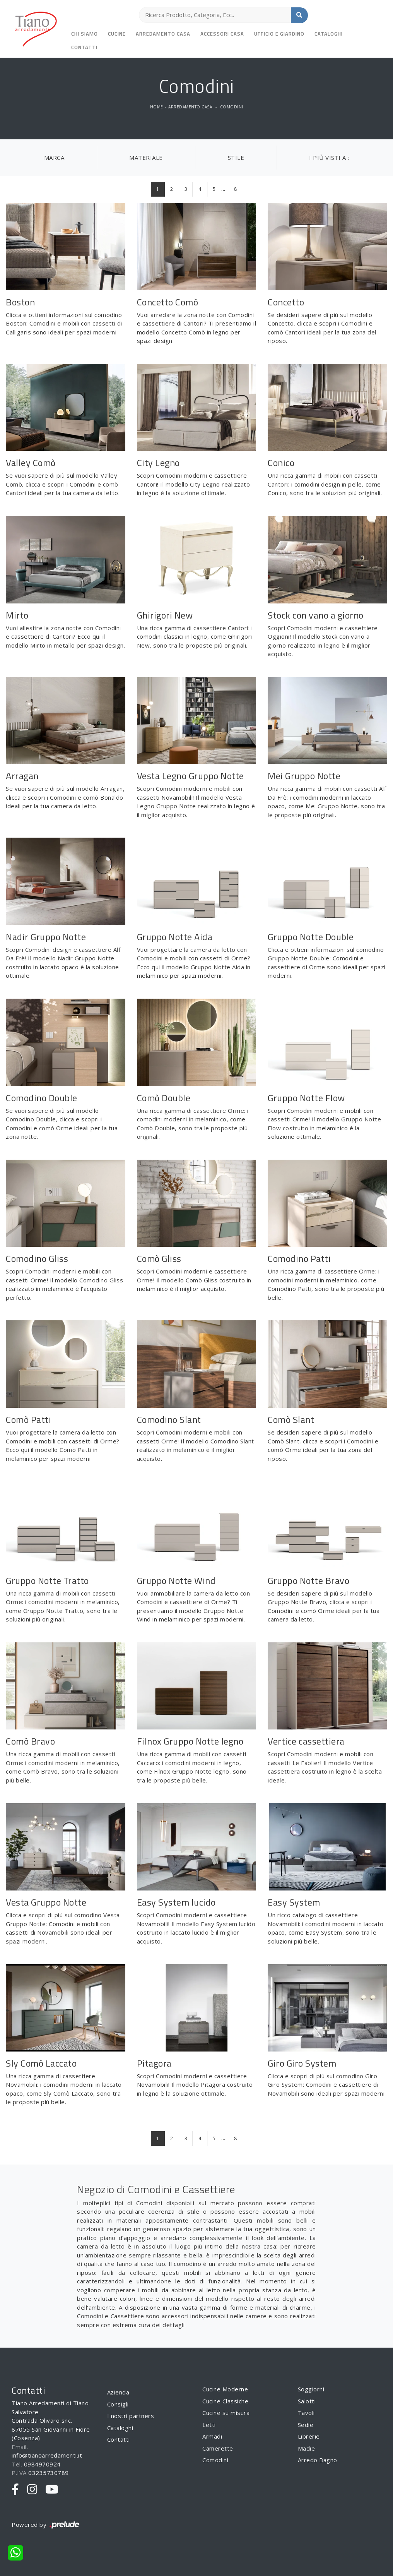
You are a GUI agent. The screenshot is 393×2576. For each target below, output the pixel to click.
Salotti (307, 2401)
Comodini (231, 107)
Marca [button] (54, 157)
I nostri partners (130, 2416)
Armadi (212, 2436)
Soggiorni (311, 2389)
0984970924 (42, 2464)
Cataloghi (328, 34)
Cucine (117, 34)
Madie (306, 2448)
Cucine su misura (225, 2413)
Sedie (306, 2425)
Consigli (118, 2404)
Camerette (217, 2448)
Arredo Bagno (317, 2460)
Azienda (118, 2392)
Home (156, 107)
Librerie (309, 2436)
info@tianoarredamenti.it (47, 2455)
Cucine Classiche (225, 2401)
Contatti (84, 47)
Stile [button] (236, 157)
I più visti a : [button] (329, 157)
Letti (209, 2425)
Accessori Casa (222, 34)
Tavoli (306, 2413)
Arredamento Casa (163, 34)
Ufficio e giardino (279, 34)
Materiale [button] (146, 157)
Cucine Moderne (225, 2389)
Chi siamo (84, 34)
